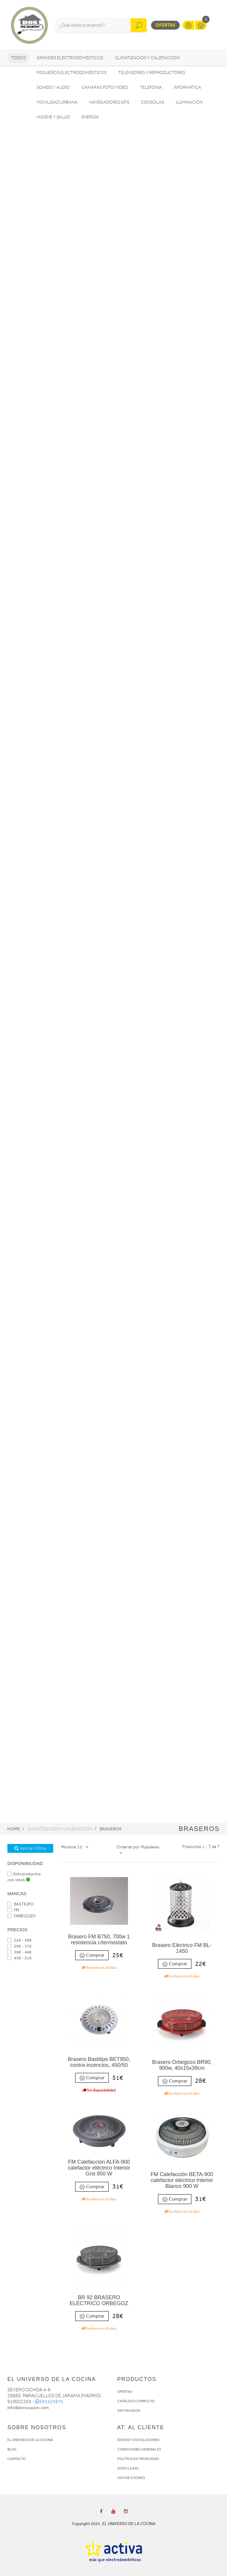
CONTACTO (16, 2459)
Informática (187, 87)
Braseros (111, 1828)
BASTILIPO (20, 1904)
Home (13, 1828)
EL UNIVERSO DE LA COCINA (30, 2440)
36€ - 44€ (19, 1952)
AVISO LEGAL (128, 2468)
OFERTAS (124, 2392)
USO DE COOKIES (131, 2478)
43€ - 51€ (19, 1958)
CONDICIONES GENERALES (139, 2449)
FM (13, 1910)
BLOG (12, 2449)
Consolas (152, 102)
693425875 (49, 2401)
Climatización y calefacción (147, 57)
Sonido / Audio (53, 87)
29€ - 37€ (19, 1946)
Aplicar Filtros (30, 1848)
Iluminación (189, 102)
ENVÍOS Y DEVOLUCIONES (138, 2440)
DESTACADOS (128, 2410)
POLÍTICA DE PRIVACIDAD (138, 2459)
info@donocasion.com (28, 2407)
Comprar (92, 1955)
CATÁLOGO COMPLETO (136, 2401)
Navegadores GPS (109, 102)
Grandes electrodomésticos (70, 57)
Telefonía (151, 87)
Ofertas (165, 25)
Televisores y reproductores (151, 72)
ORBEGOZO (21, 1916)
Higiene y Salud (53, 117)
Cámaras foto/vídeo (105, 87)
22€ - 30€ (19, 1940)
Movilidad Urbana (57, 102)
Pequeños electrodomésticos (71, 72)
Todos (18, 57)
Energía (90, 117)
